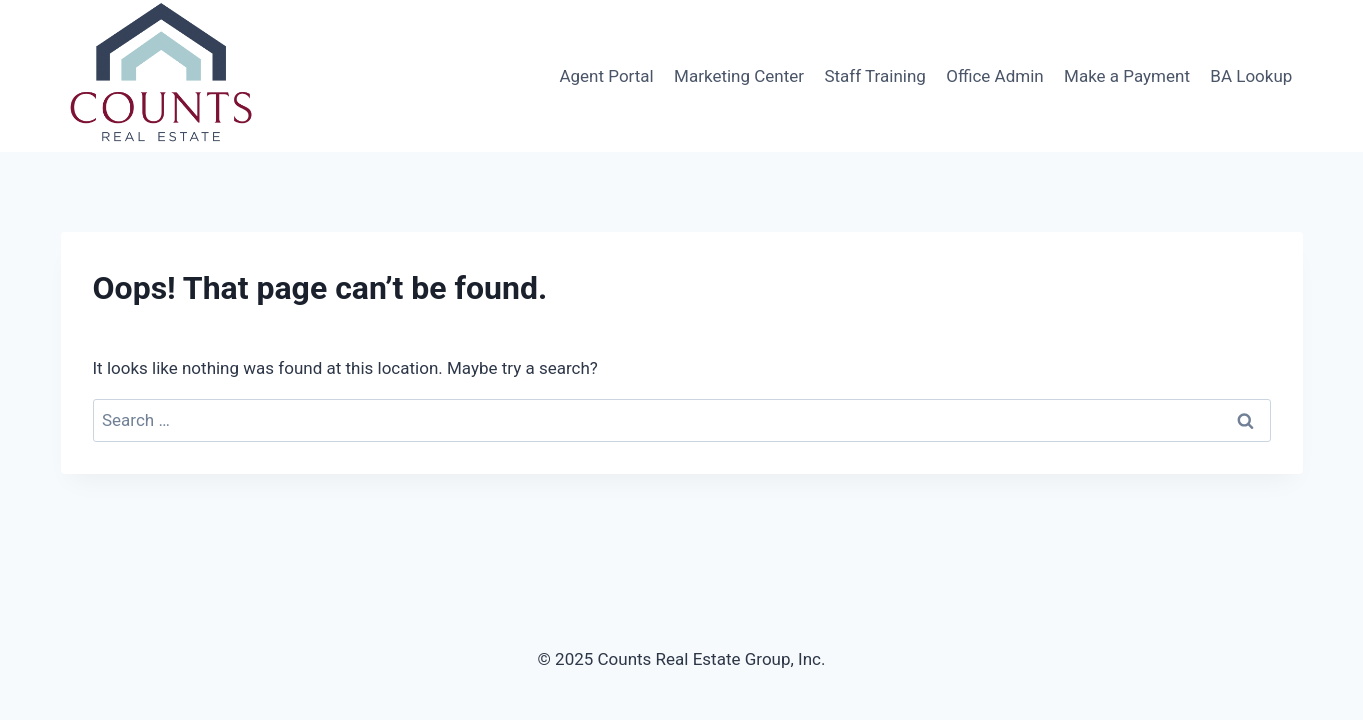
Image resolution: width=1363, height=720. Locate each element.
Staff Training (874, 76)
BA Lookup (1251, 76)
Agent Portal (606, 76)
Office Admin (994, 76)
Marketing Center (739, 76)
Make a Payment (1127, 76)
